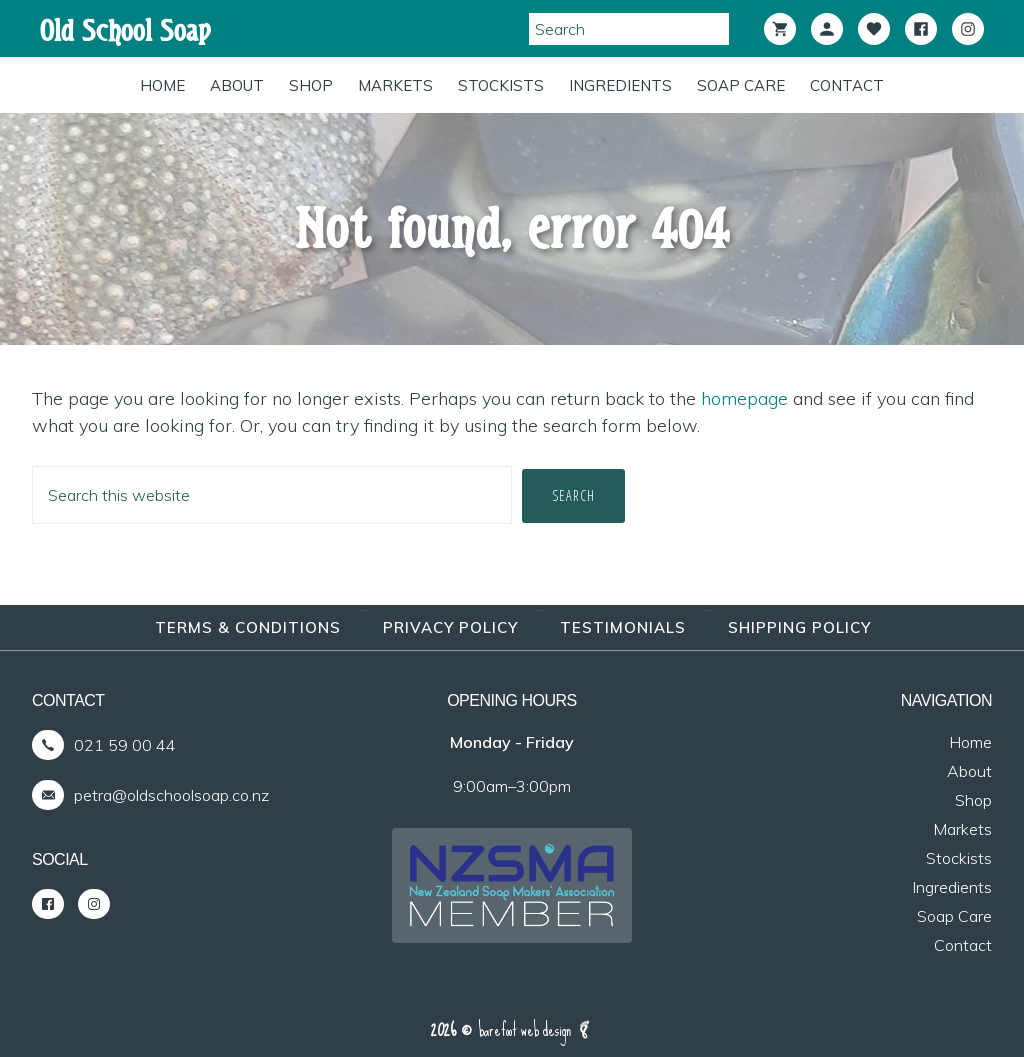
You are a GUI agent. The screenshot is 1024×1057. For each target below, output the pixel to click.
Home (970, 742)
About (969, 771)
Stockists (959, 858)
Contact (963, 945)
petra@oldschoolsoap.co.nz (171, 795)
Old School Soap (125, 31)
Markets (962, 829)
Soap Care (954, 916)
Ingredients (952, 887)
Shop (973, 800)
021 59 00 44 (125, 745)
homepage (744, 398)
